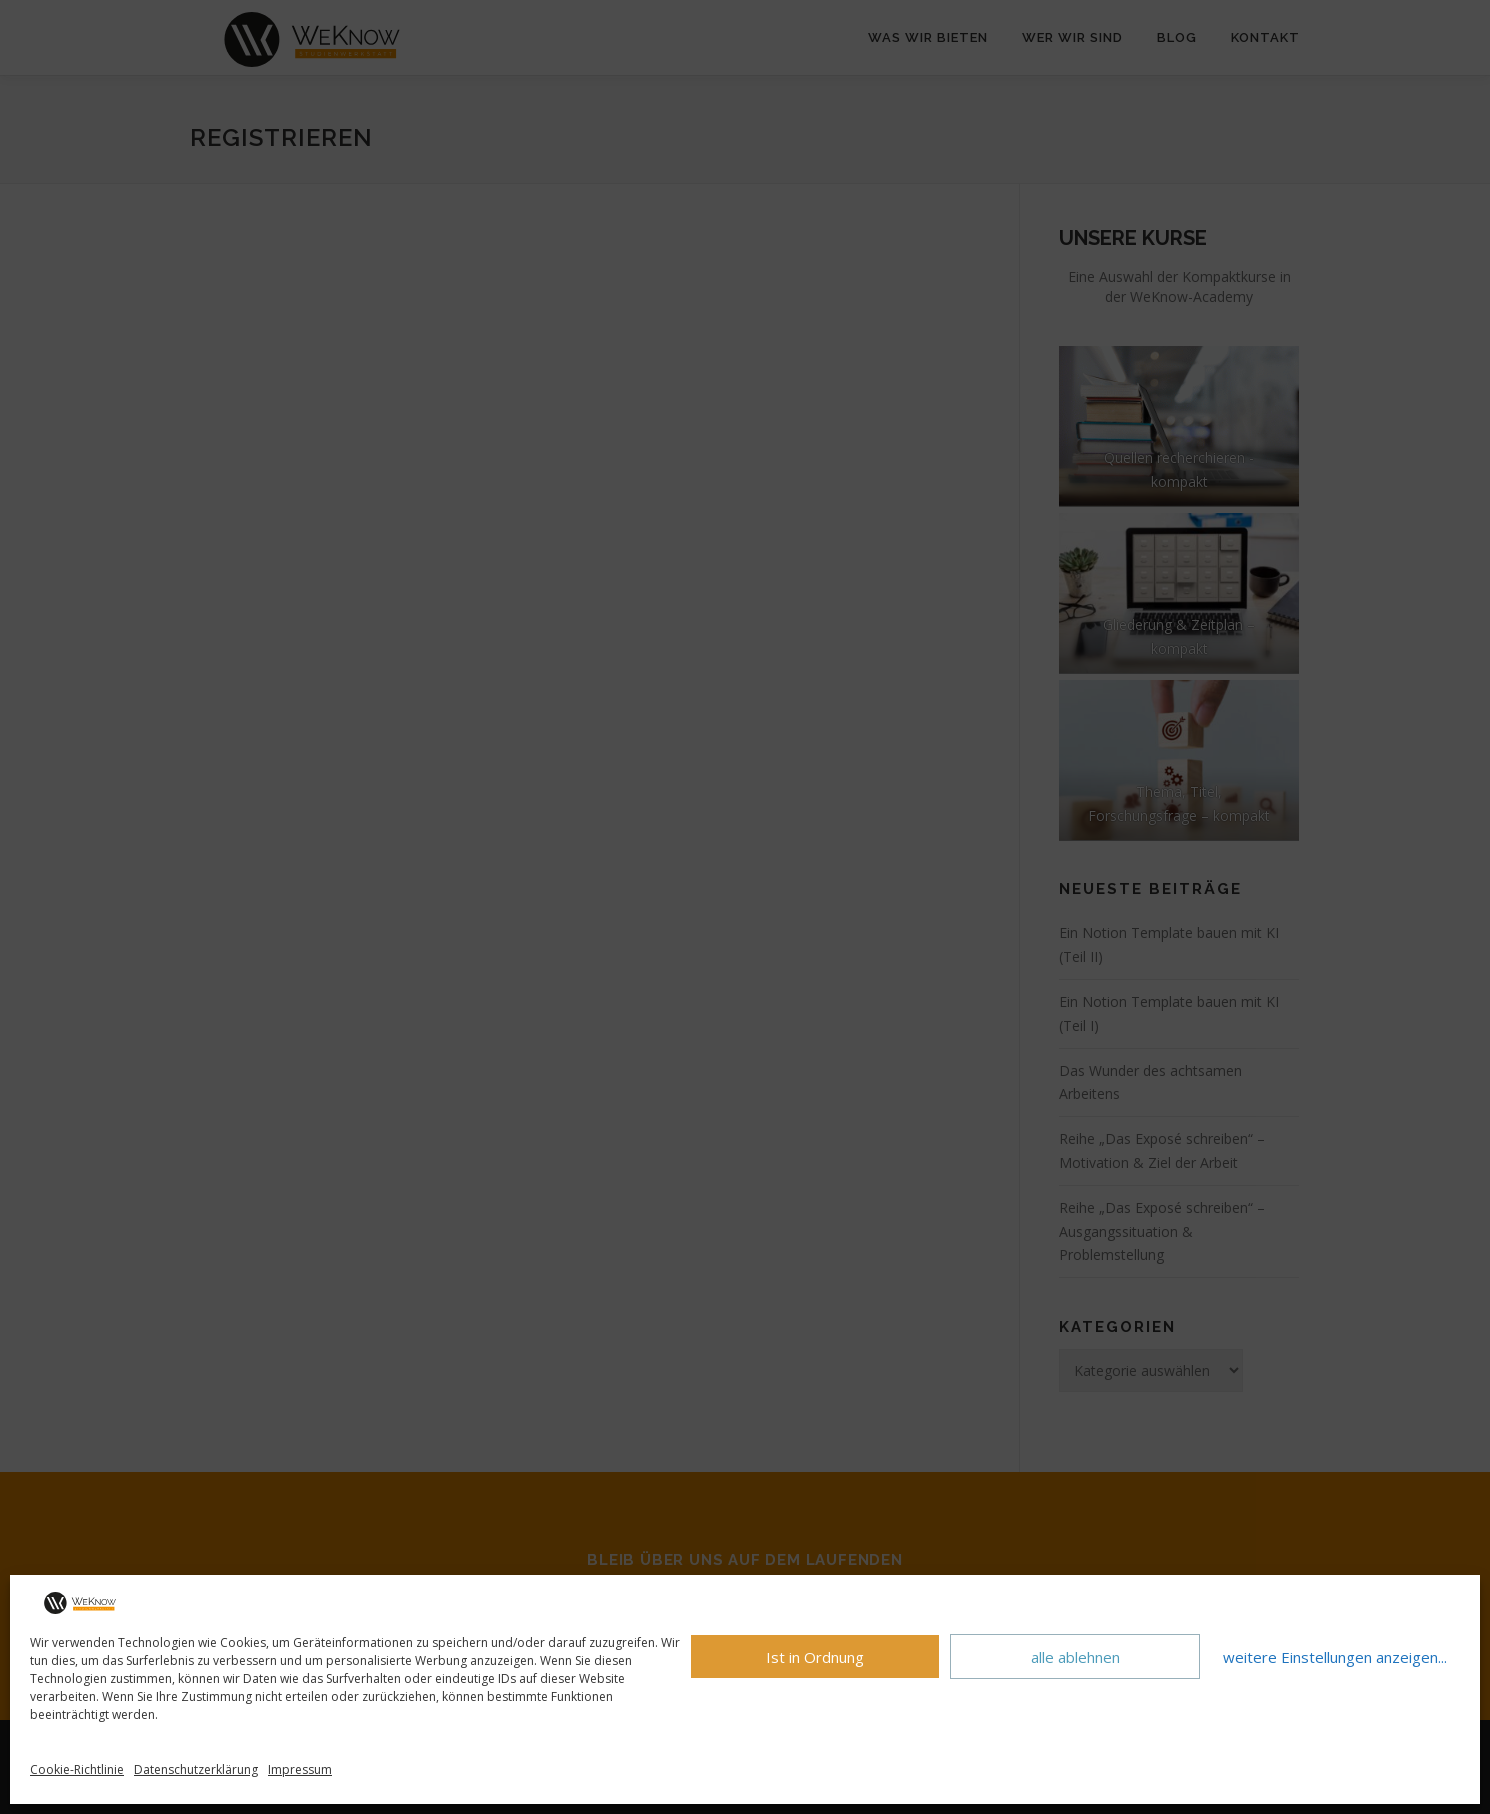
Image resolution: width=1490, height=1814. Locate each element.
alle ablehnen (1075, 1657)
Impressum (300, 1769)
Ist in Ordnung (815, 1657)
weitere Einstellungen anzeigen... (1335, 1657)
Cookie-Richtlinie (77, 1769)
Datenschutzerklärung (196, 1769)
